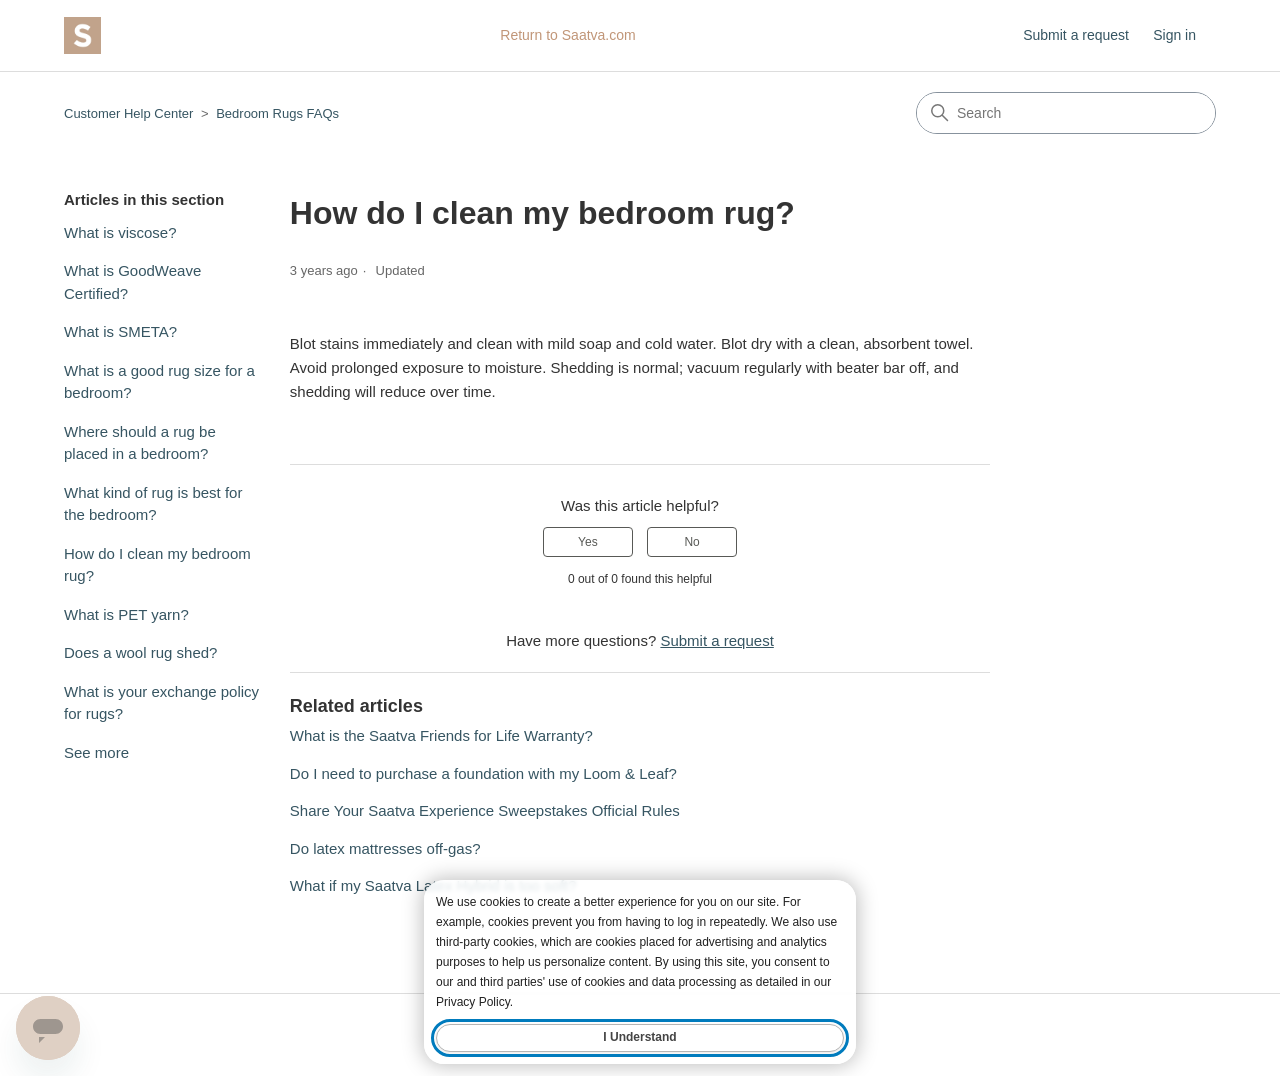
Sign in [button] (1174, 35)
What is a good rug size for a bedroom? (159, 382)
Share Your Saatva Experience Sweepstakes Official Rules (485, 810)
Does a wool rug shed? (140, 652)
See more (96, 752)
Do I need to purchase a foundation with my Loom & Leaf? (483, 773)
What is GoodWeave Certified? (132, 282)
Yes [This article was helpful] (588, 542)
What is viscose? (120, 232)
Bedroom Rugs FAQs (277, 113)
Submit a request (1076, 35)
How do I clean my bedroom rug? (157, 565)
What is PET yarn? (126, 614)
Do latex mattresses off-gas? (385, 848)
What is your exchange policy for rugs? (161, 703)
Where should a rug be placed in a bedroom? (140, 443)
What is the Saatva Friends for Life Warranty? (441, 735)
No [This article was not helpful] (691, 542)
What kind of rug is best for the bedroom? (153, 504)
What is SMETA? (120, 331)
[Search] (1066, 113)
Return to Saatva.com (567, 35)
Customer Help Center (128, 113)
